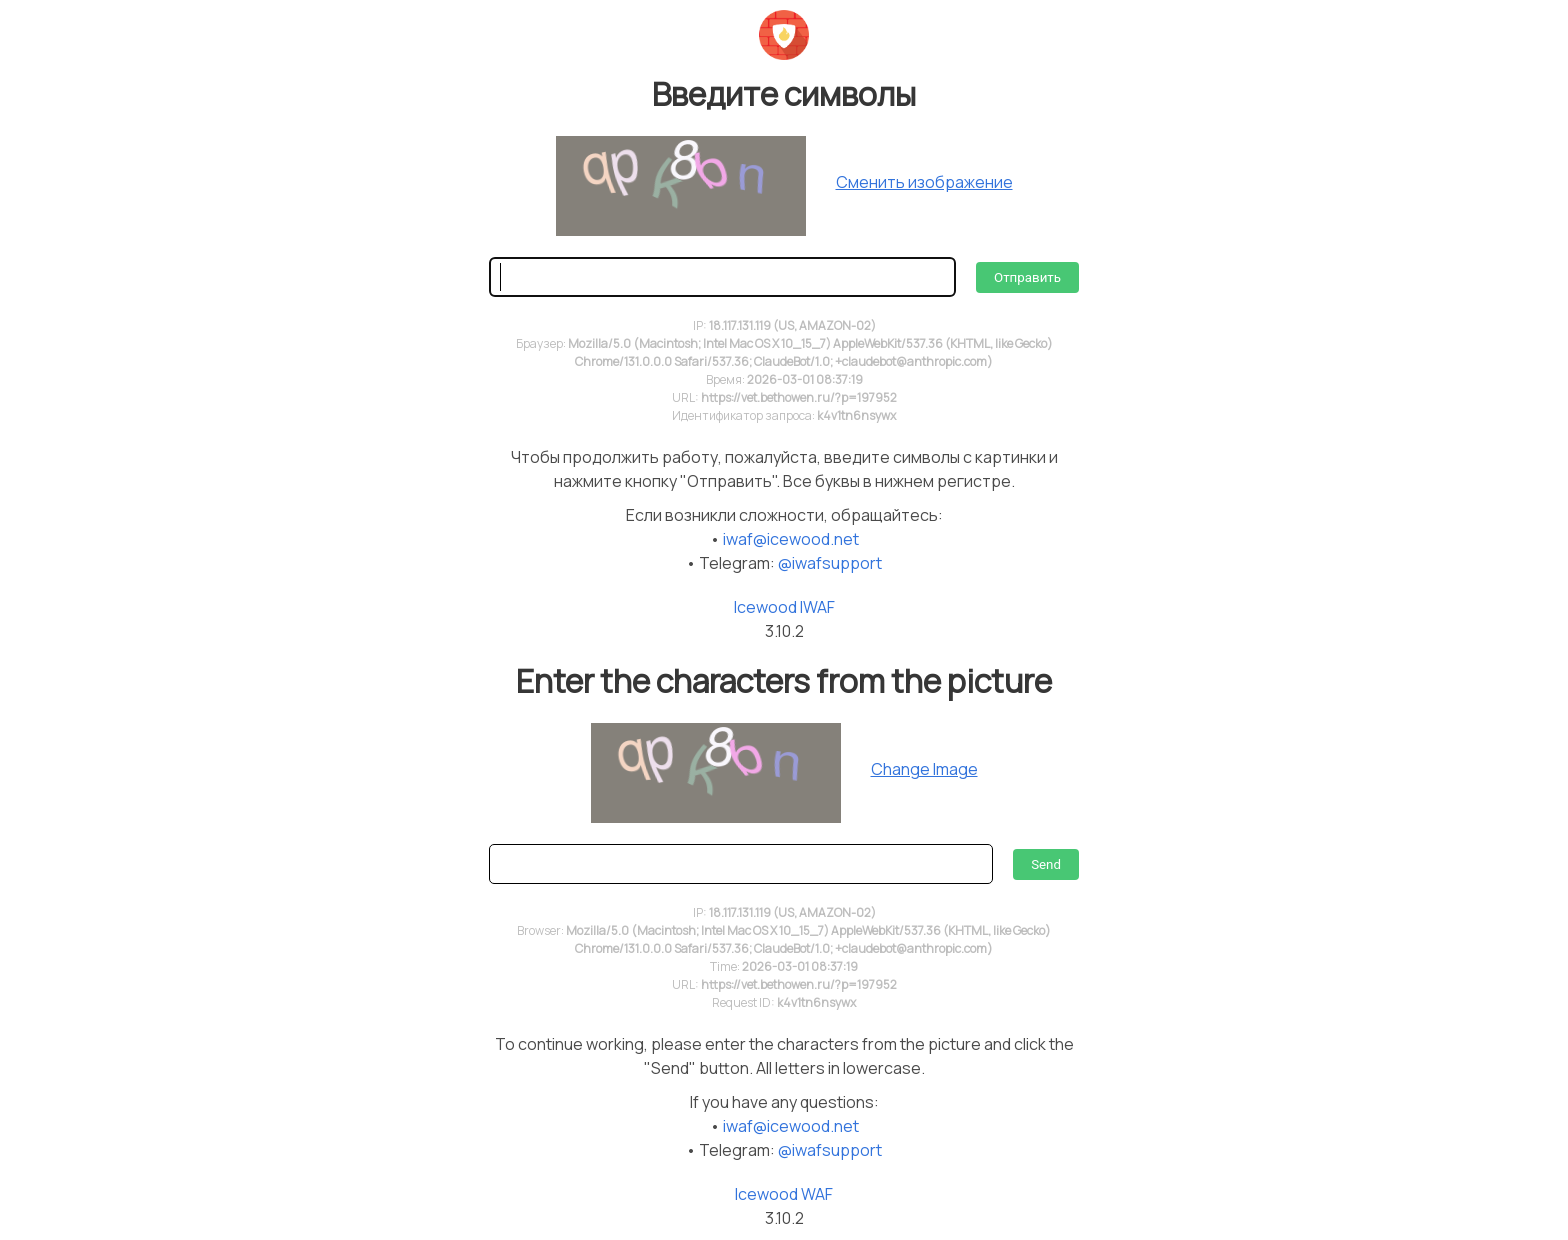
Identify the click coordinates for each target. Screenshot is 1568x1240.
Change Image (924, 769)
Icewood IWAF (784, 607)
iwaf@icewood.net (791, 539)
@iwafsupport (830, 563)
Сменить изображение (924, 182)
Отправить (1027, 277)
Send (1046, 864)
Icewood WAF (784, 1194)
